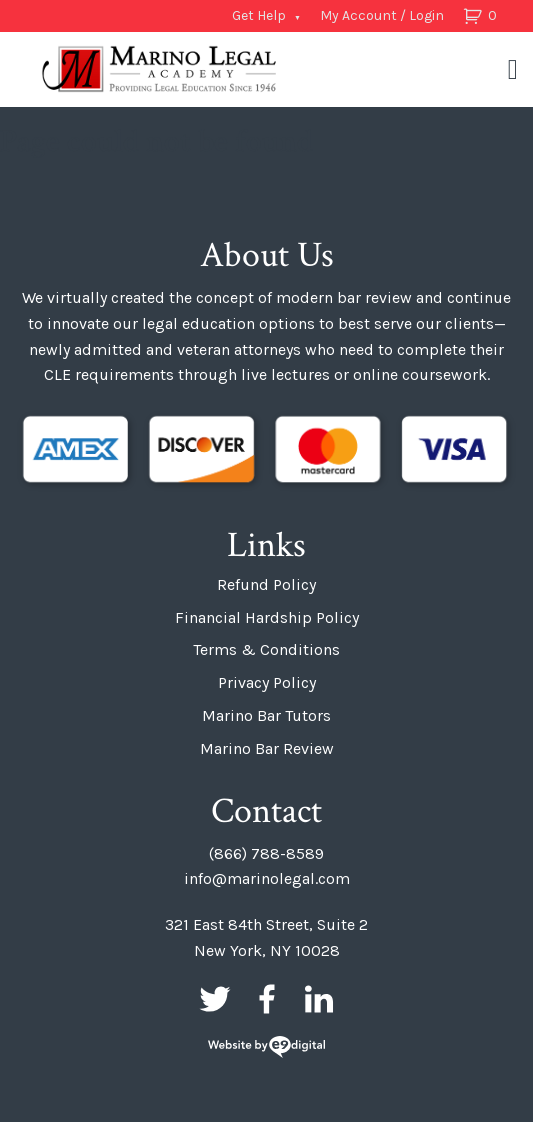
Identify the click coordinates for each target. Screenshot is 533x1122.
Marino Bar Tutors (266, 715)
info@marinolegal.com (267, 878)
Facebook (267, 999)
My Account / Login (382, 15)
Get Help (259, 15)
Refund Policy (266, 584)
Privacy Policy (267, 682)
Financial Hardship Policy (267, 617)
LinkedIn (319, 999)
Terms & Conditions (266, 649)
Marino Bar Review (267, 748)
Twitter (215, 999)
